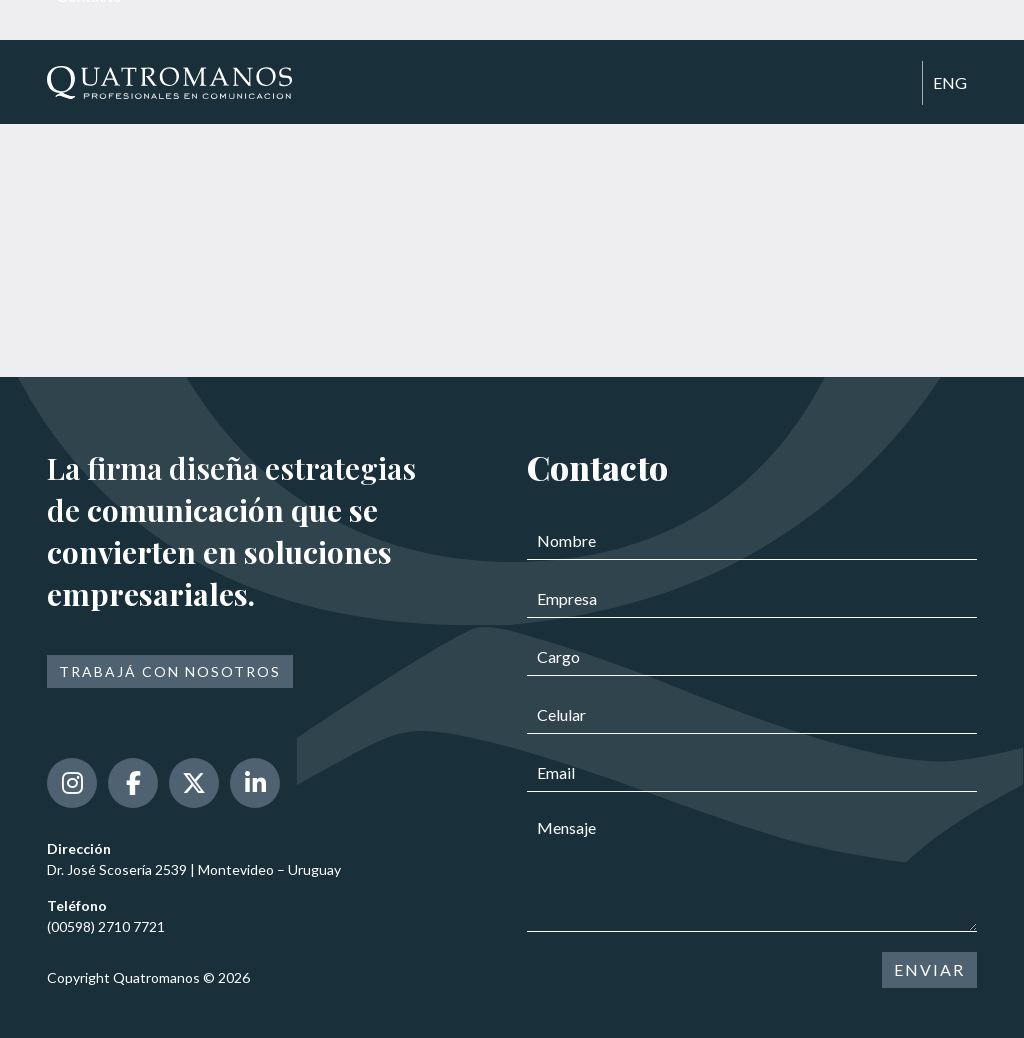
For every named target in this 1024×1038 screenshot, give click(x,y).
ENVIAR (929, 969)
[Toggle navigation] (898, 84)
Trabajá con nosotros (170, 671)
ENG (950, 82)
